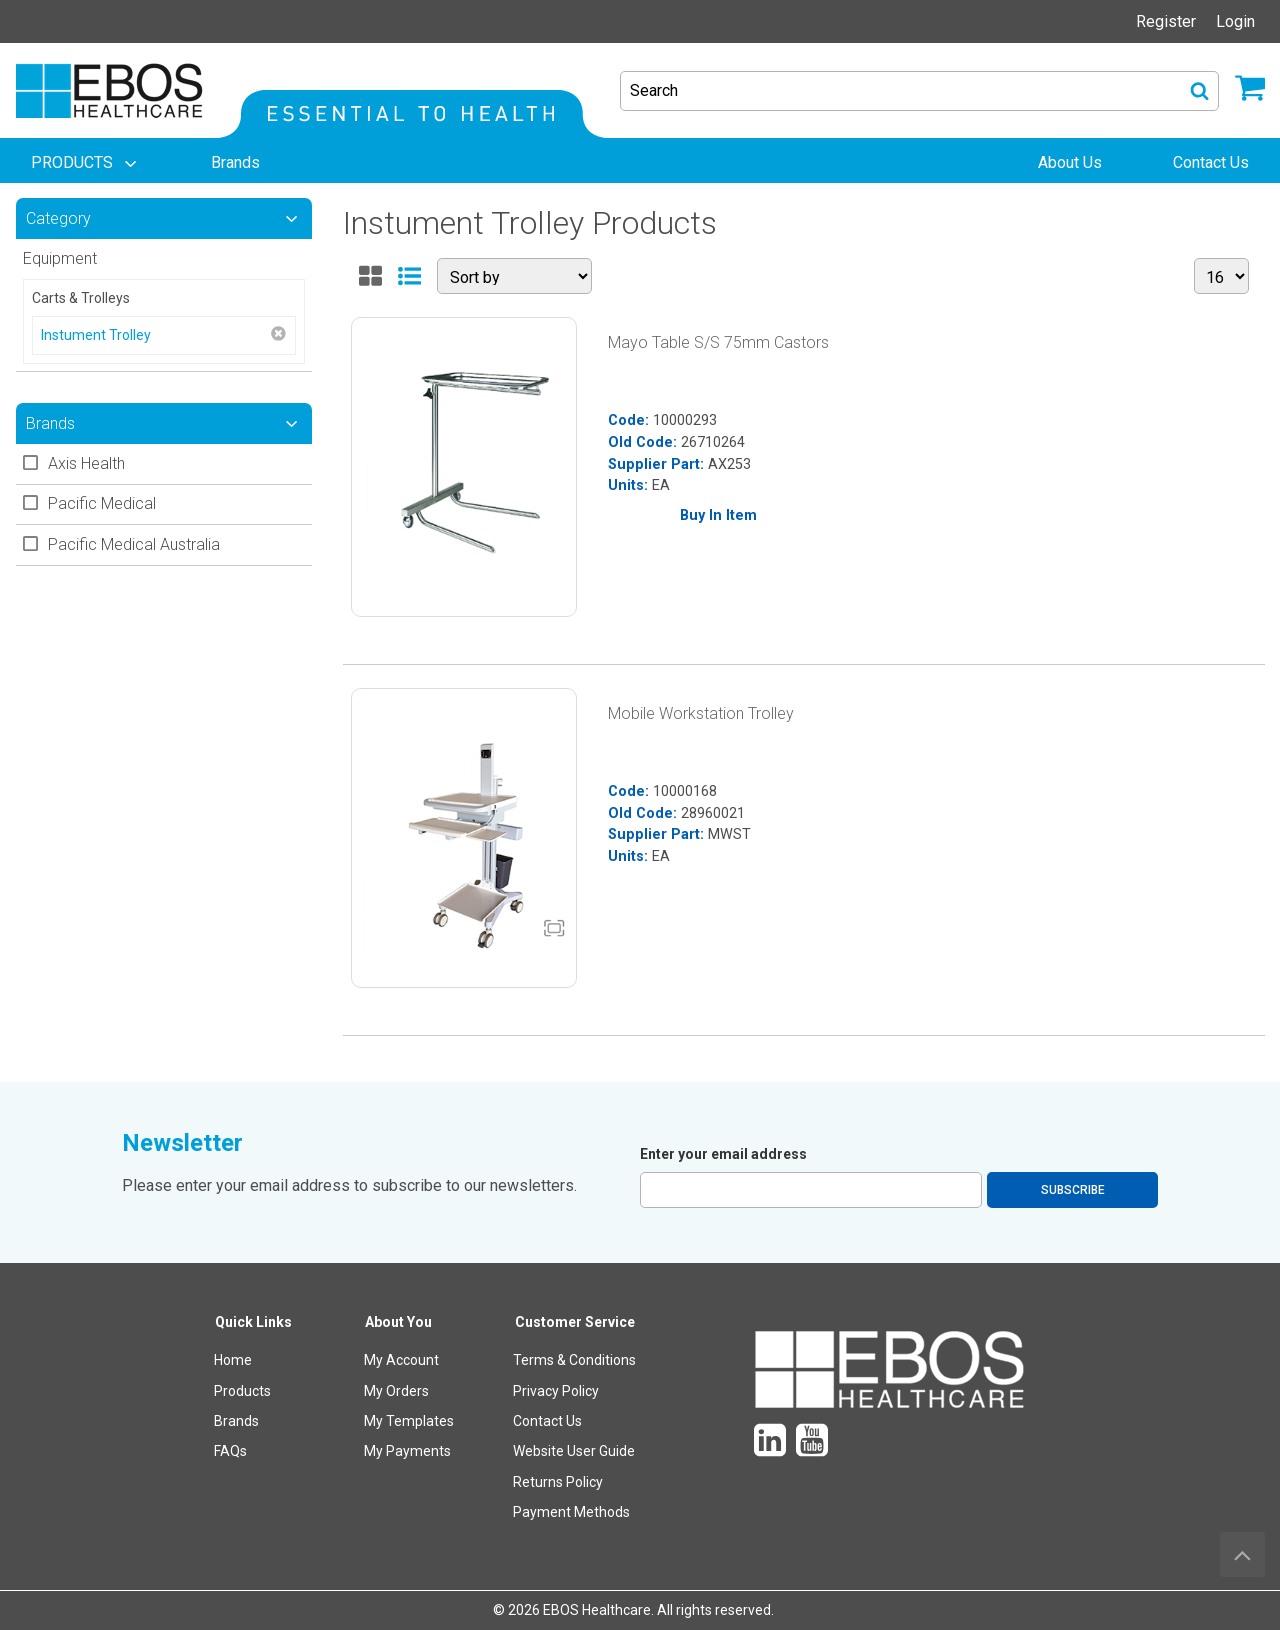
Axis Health (86, 463)
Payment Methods (571, 1512)
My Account (401, 1360)
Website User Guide (574, 1451)
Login (1235, 21)
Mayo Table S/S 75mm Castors (718, 342)
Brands (236, 1421)
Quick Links (253, 1322)
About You (398, 1322)
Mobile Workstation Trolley (701, 713)
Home (233, 1360)
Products (242, 1391)
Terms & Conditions (574, 1360)
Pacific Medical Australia (134, 544)
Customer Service (575, 1322)
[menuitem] (86, 163)
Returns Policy (558, 1482)
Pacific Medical (102, 503)
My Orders (396, 1391)
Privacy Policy (556, 1391)
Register (1166, 21)
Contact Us (547, 1421)
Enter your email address (723, 1154)
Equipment (60, 258)
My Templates (409, 1421)
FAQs (230, 1451)
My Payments (407, 1451)
